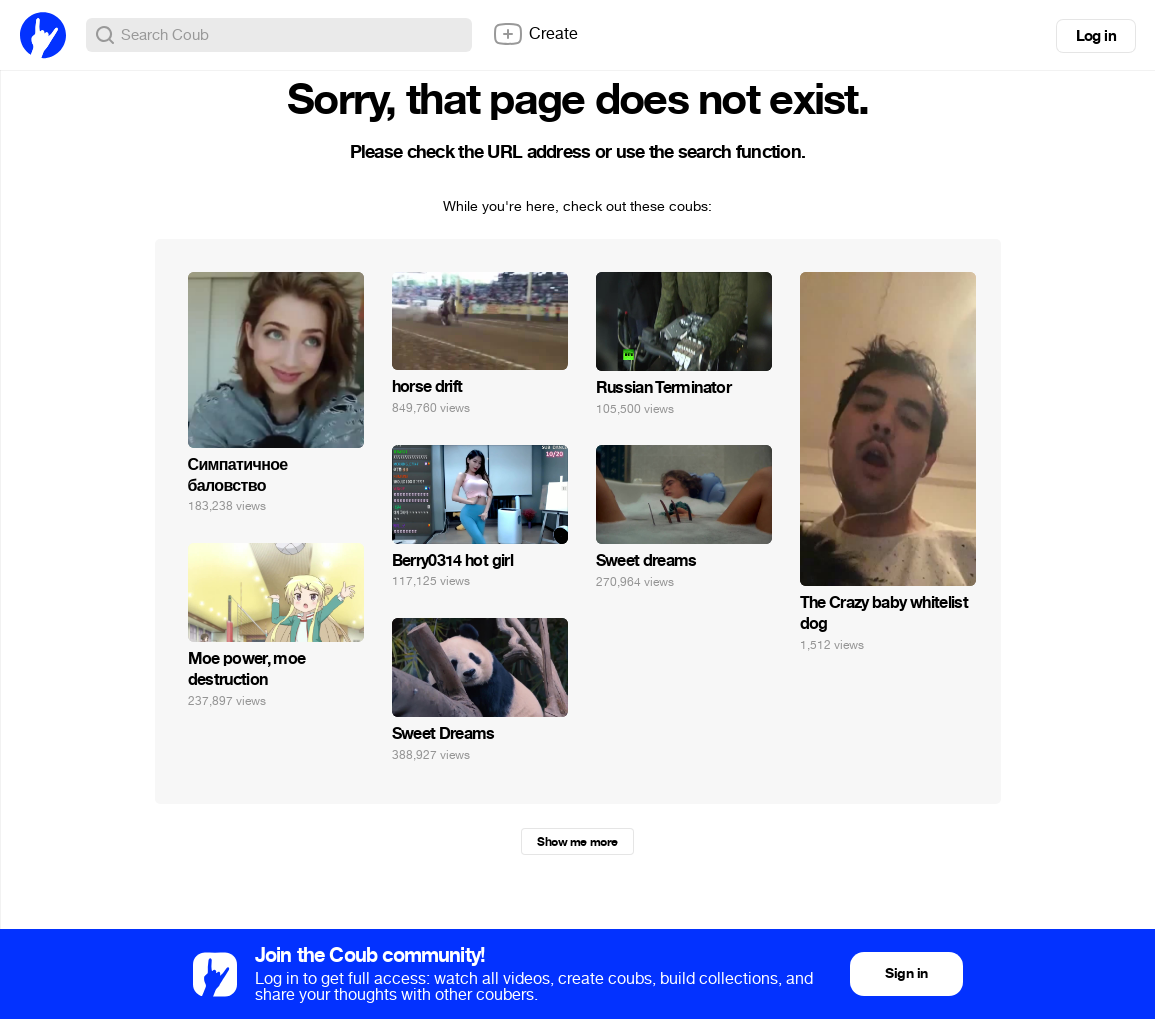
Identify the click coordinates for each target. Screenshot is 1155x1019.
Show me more (577, 842)
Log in (1096, 36)
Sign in (906, 973)
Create (535, 34)
